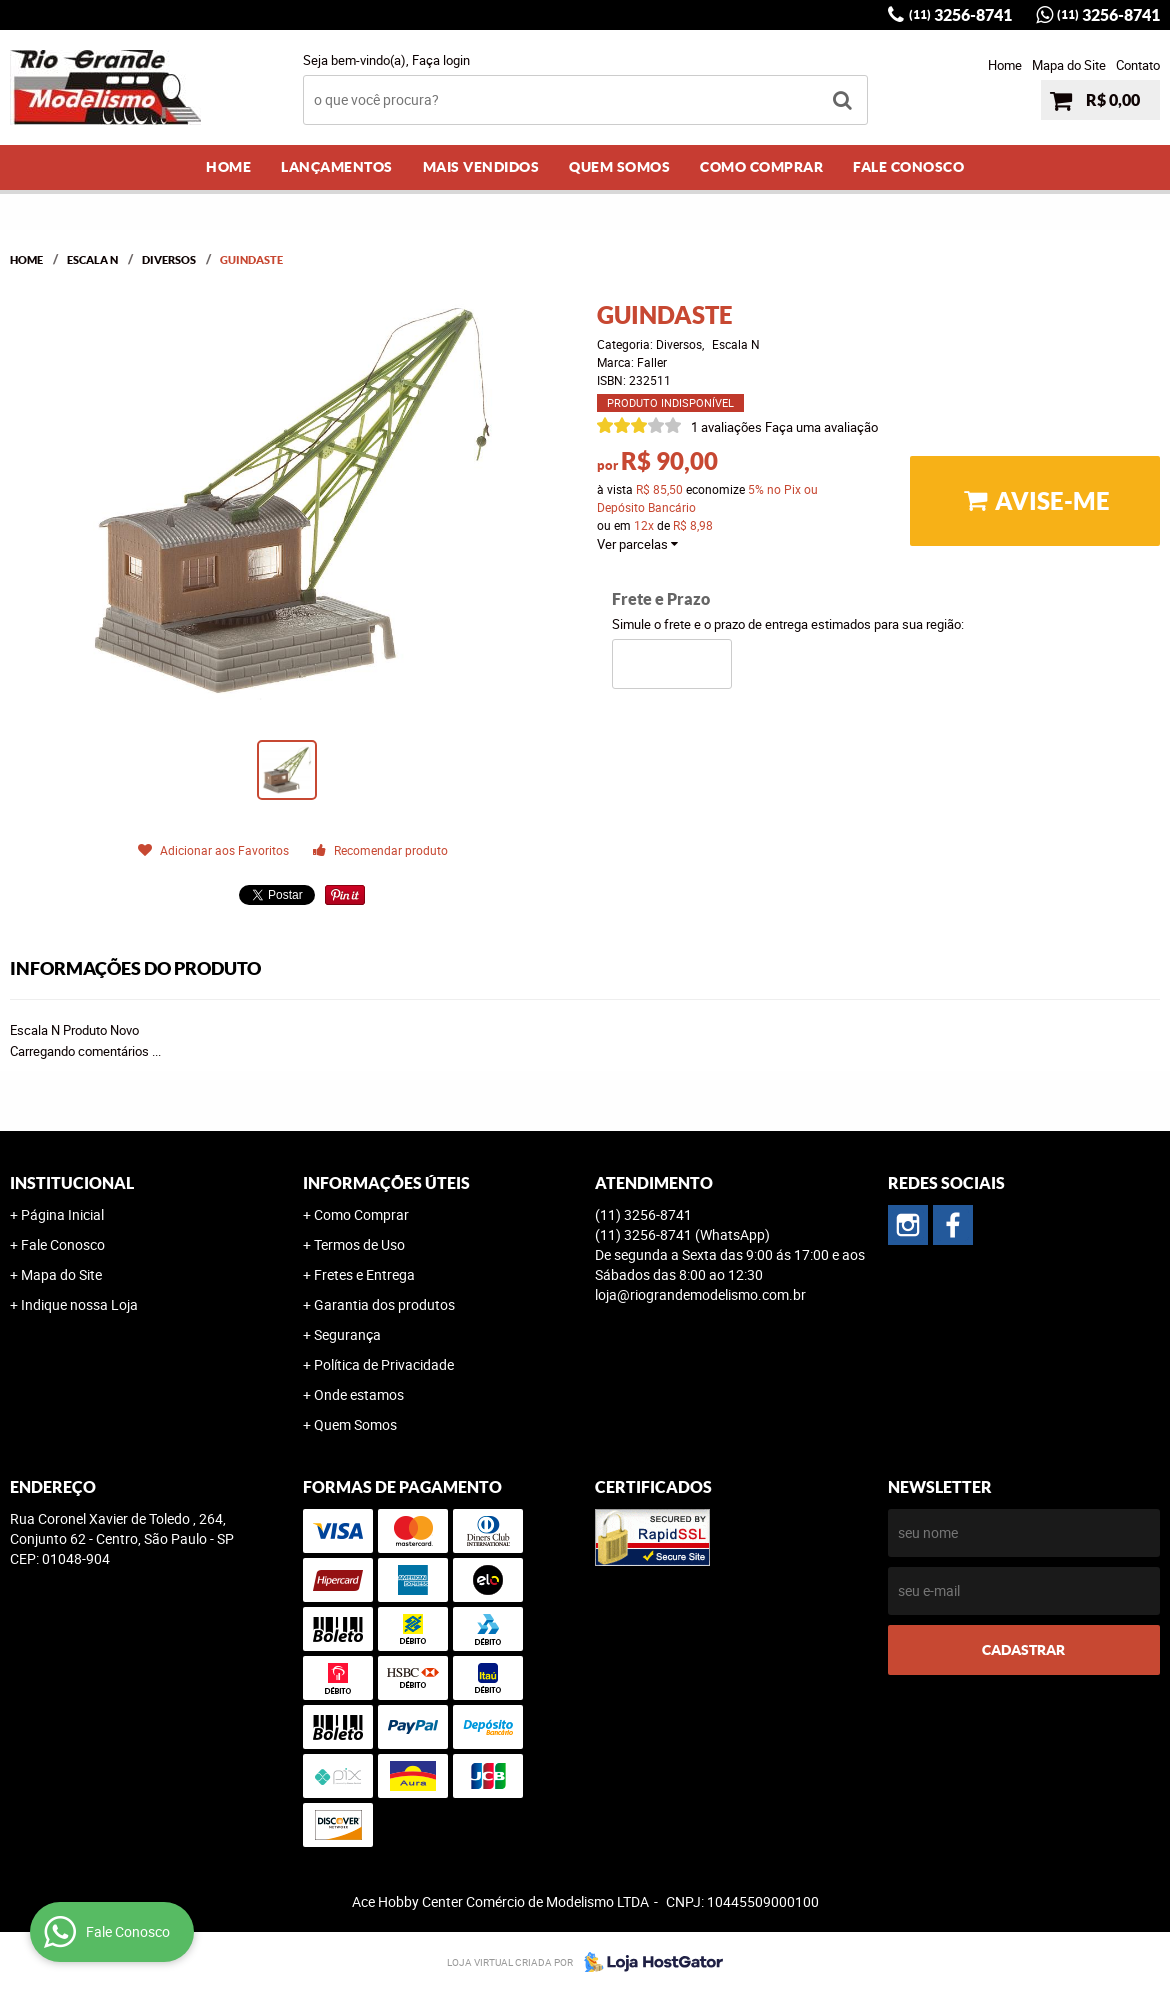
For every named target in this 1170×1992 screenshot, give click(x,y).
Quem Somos (619, 167)
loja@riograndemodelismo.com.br (700, 1294)
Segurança (347, 1334)
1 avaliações (726, 427)
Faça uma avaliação (821, 427)
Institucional (72, 1183)
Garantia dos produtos (384, 1304)
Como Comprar (761, 167)
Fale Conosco (908, 167)
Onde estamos (359, 1394)
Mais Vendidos (481, 167)
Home (1005, 65)
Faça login (441, 60)
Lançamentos (337, 167)
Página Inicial (62, 1214)
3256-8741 (960, 15)
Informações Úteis (386, 1183)
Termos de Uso (359, 1244)
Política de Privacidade (384, 1364)
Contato (1138, 65)
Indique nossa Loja (79, 1304)
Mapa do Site (1069, 65)
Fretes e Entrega (364, 1274)
